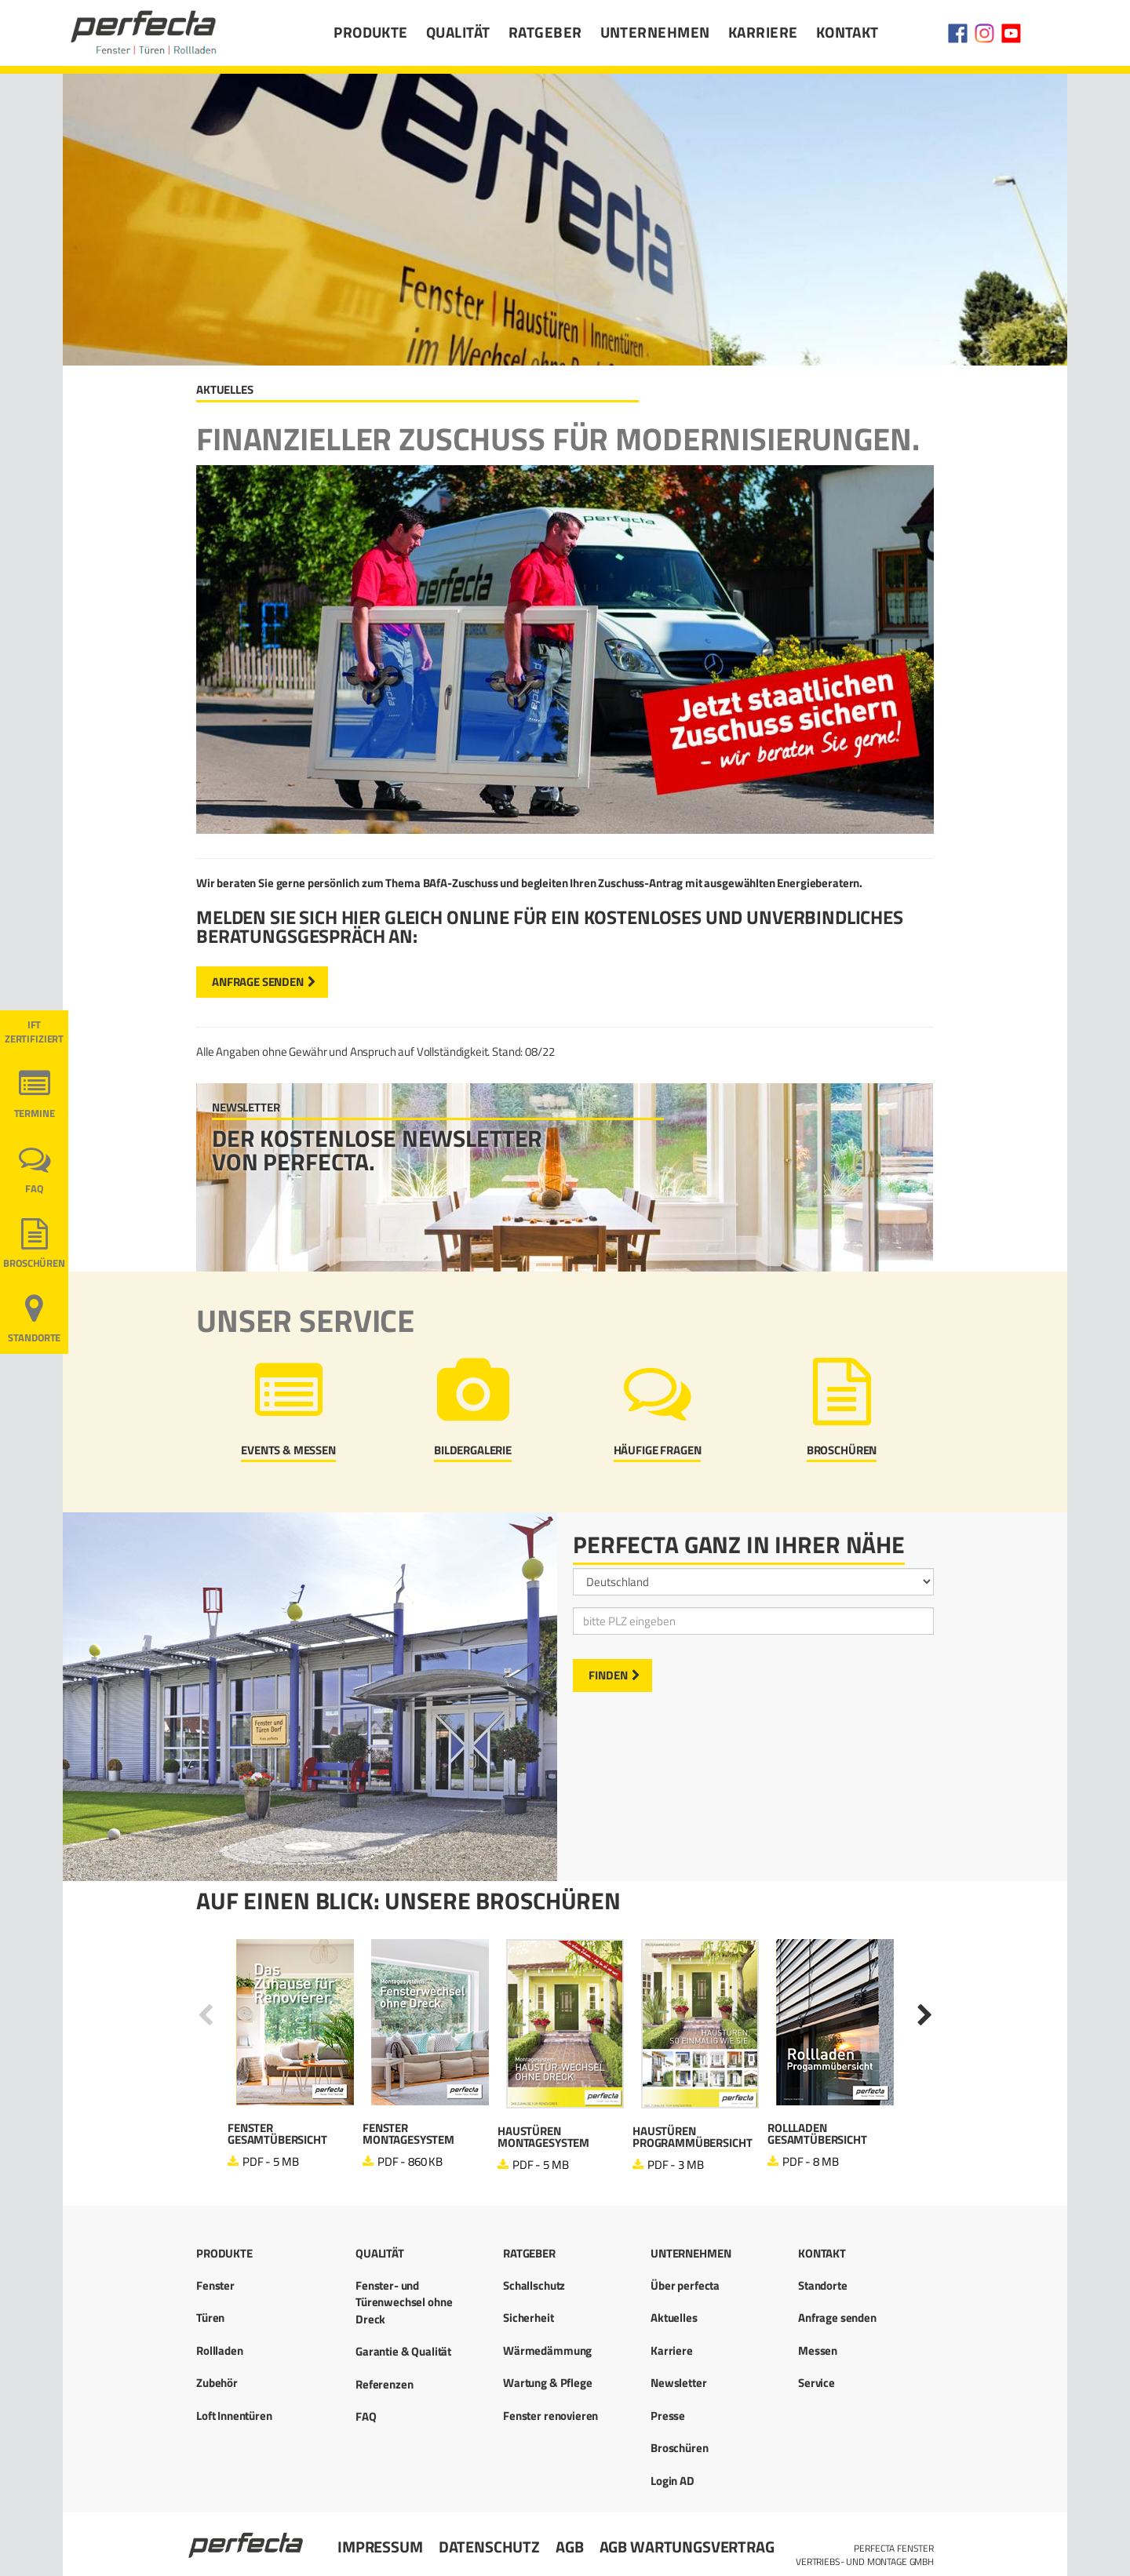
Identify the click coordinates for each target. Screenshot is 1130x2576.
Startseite (247, 2538)
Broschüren (842, 1450)
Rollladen (219, 2350)
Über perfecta (685, 2285)
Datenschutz (489, 2546)
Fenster (215, 2285)
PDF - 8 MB (810, 2161)
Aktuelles (674, 2318)
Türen (210, 2318)
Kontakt (847, 31)
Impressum (380, 2546)
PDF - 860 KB (410, 2161)
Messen (817, 2350)
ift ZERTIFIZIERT (34, 1031)
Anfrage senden (258, 982)
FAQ (34, 1188)
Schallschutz (534, 2285)
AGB (570, 2546)
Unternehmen (655, 31)
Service (816, 2383)
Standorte (34, 1337)
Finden (608, 1675)
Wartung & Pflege (547, 2383)
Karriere (763, 31)
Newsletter (679, 2383)
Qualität (458, 31)
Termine (34, 1113)
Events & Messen (288, 1450)
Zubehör (217, 2383)
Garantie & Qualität (403, 2351)
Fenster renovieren (550, 2416)
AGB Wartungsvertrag (687, 2546)
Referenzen (384, 2384)
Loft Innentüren (234, 2416)
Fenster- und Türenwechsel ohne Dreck (403, 2302)
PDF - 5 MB (270, 2161)
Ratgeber (545, 31)
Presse (668, 2416)
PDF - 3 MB (675, 2165)
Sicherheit (528, 2318)
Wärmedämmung (547, 2350)
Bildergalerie (473, 1450)
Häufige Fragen (658, 1450)
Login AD (672, 2481)
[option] (295, 2054)
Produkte (371, 31)
